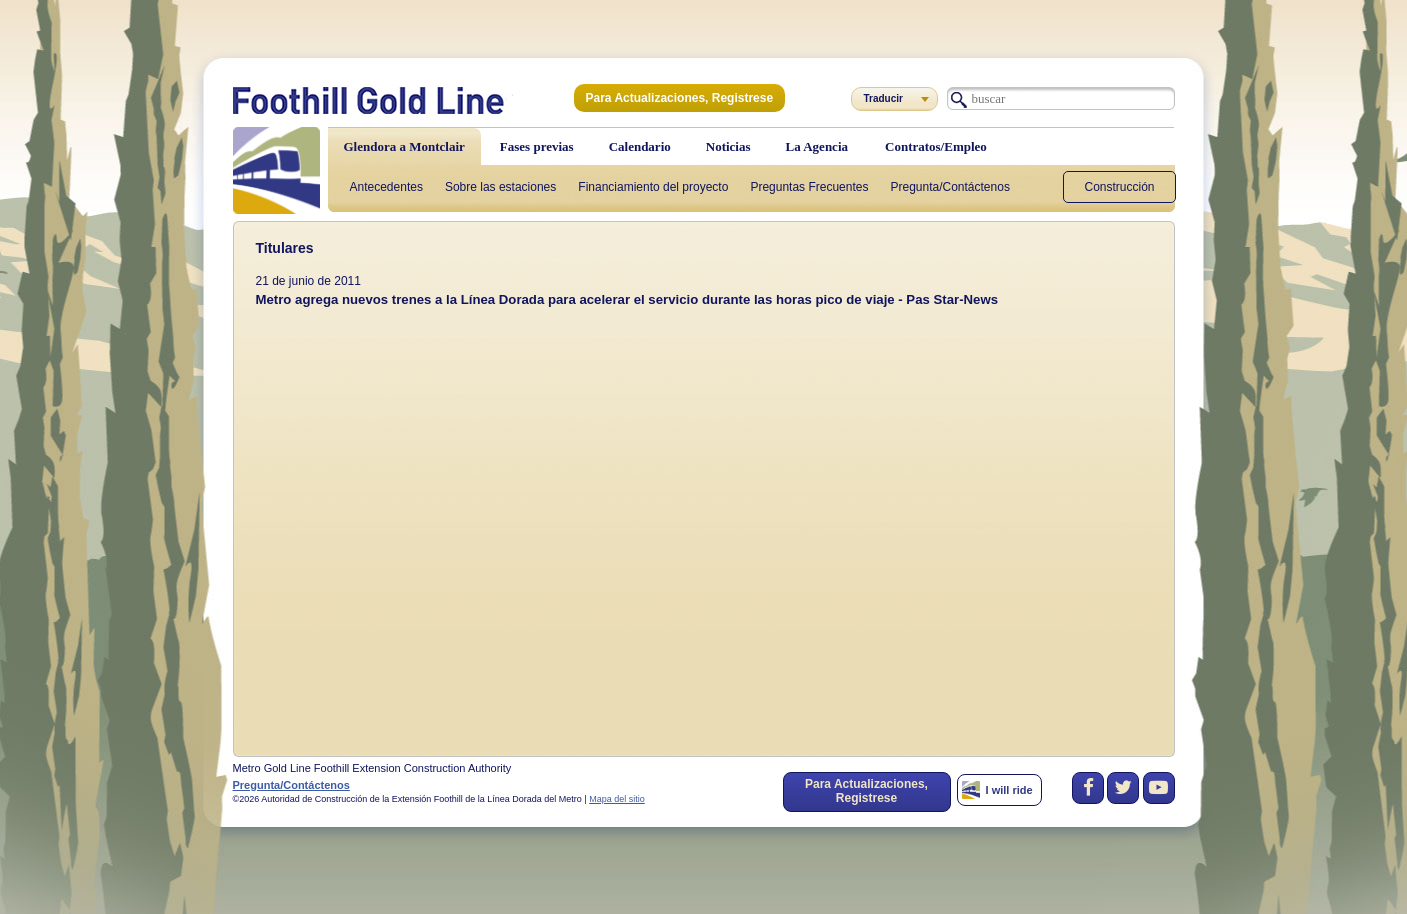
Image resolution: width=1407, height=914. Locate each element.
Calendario (640, 146)
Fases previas (537, 146)
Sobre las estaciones (500, 187)
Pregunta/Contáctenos (949, 187)
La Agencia (817, 146)
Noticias (728, 146)
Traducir (883, 98)
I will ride (1009, 790)
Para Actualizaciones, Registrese (680, 98)
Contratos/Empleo (936, 146)
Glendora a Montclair (404, 146)
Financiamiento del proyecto (653, 187)
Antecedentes (386, 187)
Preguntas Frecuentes (809, 187)
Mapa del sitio (617, 799)
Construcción (1119, 187)
